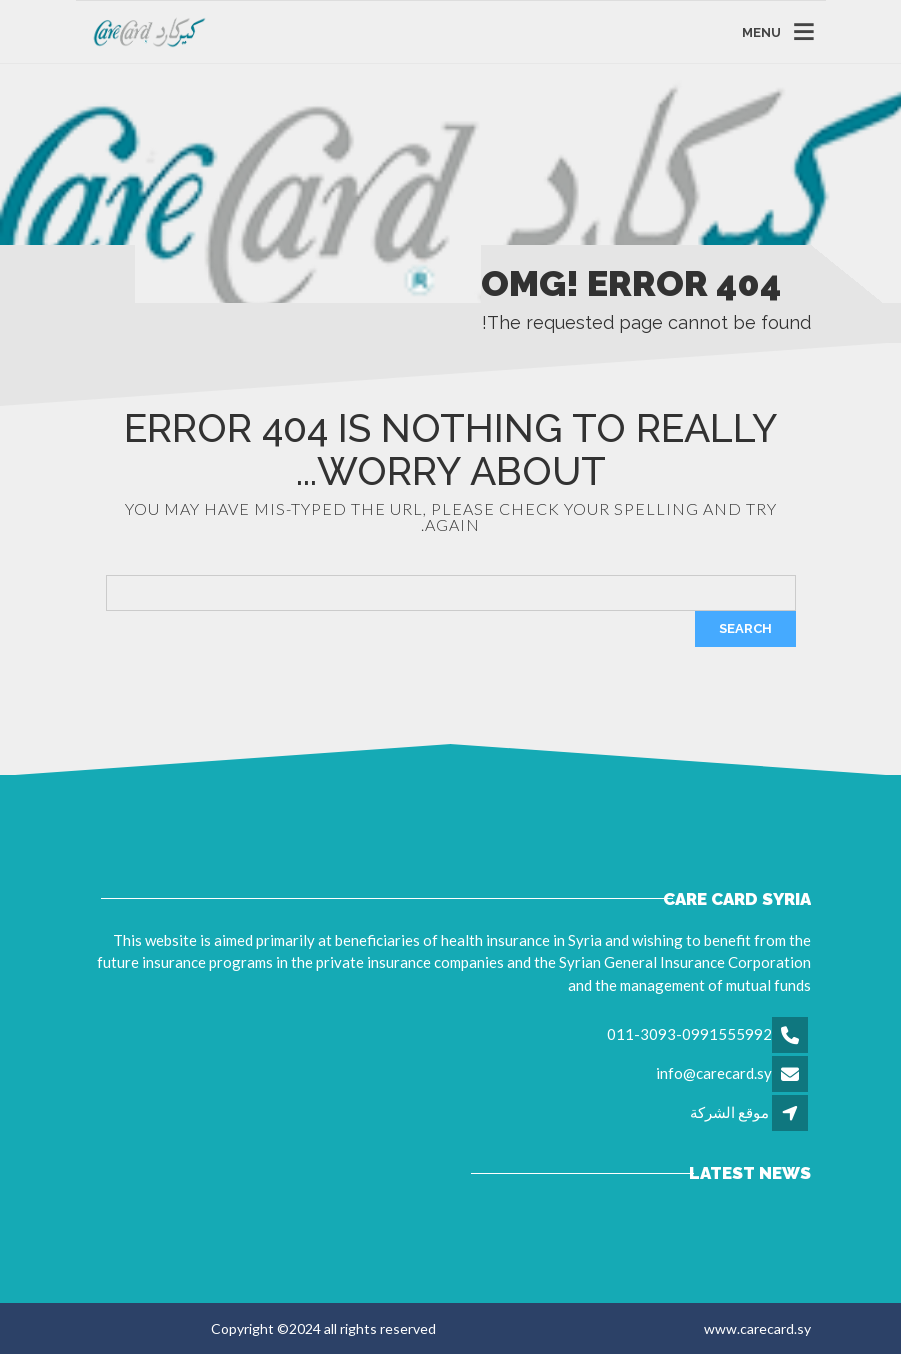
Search (745, 628)
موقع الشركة (729, 1112)
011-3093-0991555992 (689, 1034)
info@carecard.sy (714, 1073)
